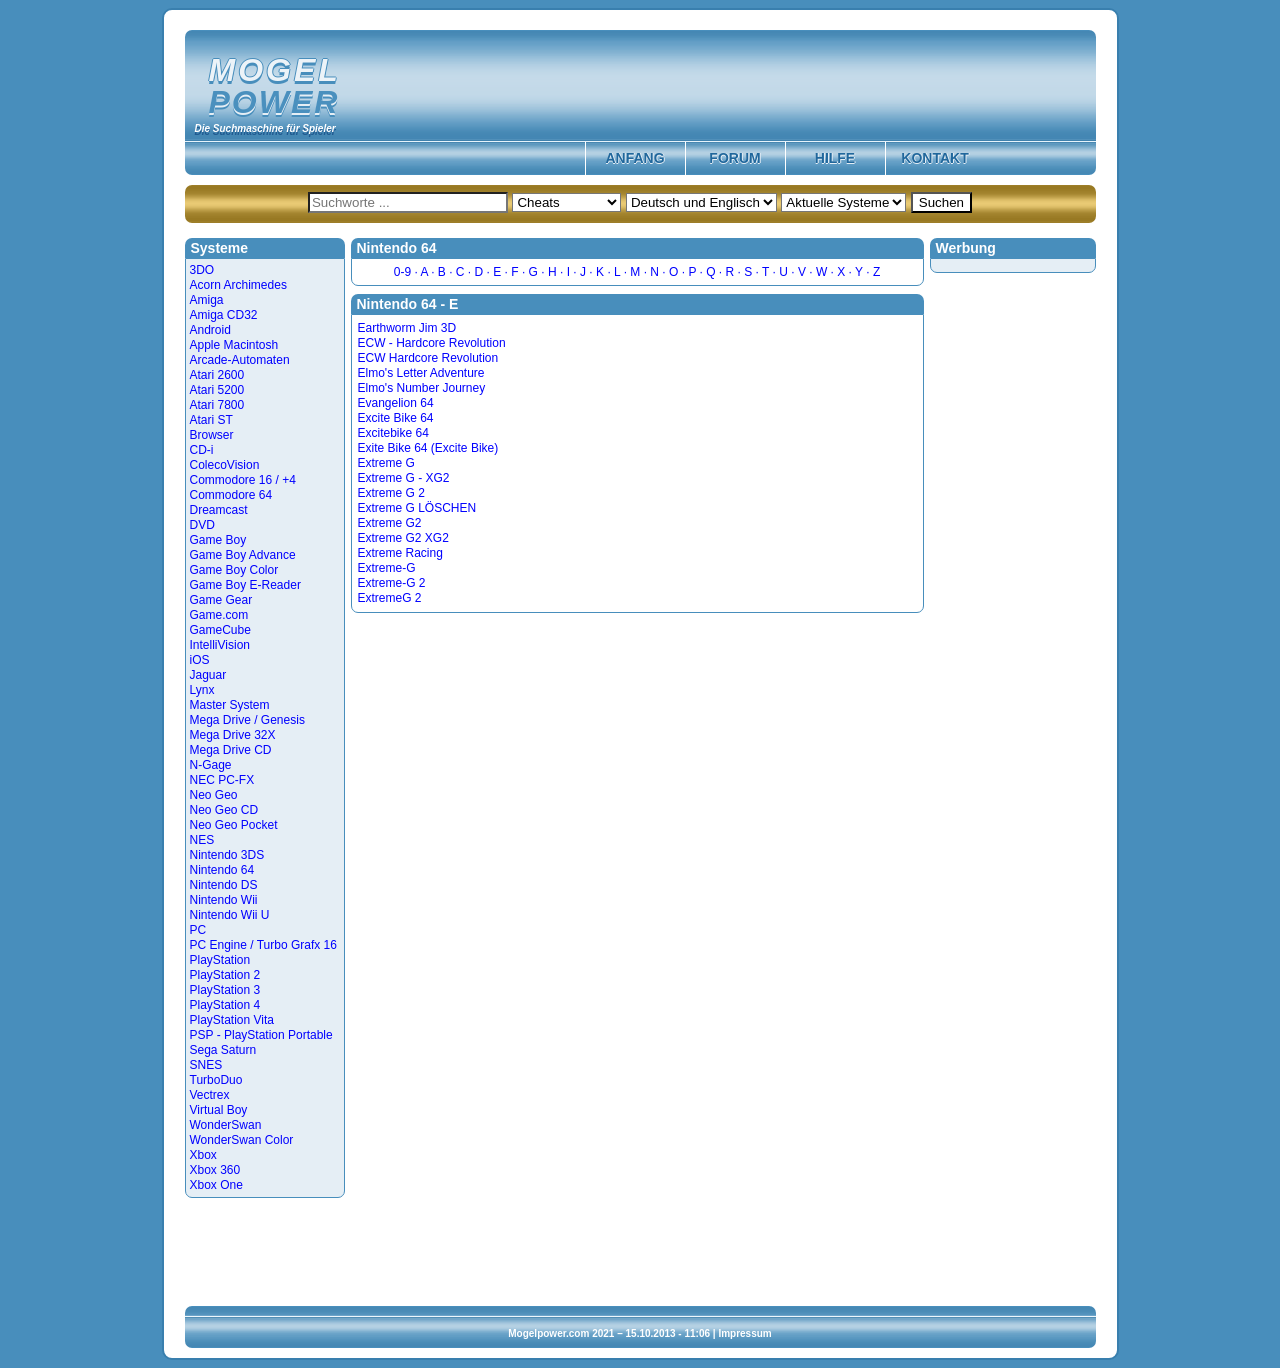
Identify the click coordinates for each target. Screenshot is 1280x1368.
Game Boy (218, 540)
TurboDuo (216, 1080)
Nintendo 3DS (227, 855)
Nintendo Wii (224, 900)
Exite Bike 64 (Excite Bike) (428, 448)
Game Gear (221, 600)
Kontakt (934, 158)
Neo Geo (214, 795)
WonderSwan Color (242, 1140)
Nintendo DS (224, 885)
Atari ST (211, 420)
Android (210, 330)
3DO (202, 270)
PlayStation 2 (225, 975)
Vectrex (210, 1095)
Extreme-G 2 (392, 583)
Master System (230, 705)
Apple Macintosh (234, 345)
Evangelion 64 (396, 403)
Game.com (219, 615)
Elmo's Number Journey (422, 388)
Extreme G (386, 463)
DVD (202, 525)
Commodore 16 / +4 (243, 480)
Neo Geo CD (224, 810)
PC (198, 930)
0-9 (402, 272)
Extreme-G (387, 568)
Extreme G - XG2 (404, 478)
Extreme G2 (390, 523)
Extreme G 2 (391, 493)
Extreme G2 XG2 (403, 538)
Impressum (744, 1333)
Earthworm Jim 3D (407, 328)
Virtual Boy (219, 1110)
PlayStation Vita (232, 1020)
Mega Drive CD (231, 750)
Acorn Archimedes (238, 285)
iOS (200, 660)
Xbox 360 (215, 1170)
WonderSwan (226, 1125)
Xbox (203, 1155)
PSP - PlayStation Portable (261, 1035)
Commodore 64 (231, 495)
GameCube (220, 630)
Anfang (634, 158)
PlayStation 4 (225, 1005)
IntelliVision (220, 645)
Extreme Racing (400, 553)
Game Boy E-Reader (245, 585)
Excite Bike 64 (396, 418)
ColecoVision (225, 465)
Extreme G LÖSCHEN (417, 508)
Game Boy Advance (243, 555)
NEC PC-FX (222, 780)
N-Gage (211, 765)
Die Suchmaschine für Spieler (265, 128)
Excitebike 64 (393, 433)
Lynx (202, 690)
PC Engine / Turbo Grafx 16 (263, 945)
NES (202, 840)
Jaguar (208, 675)
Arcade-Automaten (240, 360)
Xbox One (216, 1185)
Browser (212, 435)
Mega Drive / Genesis (247, 720)
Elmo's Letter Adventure (421, 373)
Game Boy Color (234, 570)
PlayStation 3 (225, 990)
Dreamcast (219, 510)
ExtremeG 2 (390, 598)
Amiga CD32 (224, 315)
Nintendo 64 (222, 870)
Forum (734, 158)
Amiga (207, 300)
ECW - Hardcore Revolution (432, 343)
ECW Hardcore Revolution (428, 358)
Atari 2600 (217, 375)
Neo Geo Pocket (234, 825)
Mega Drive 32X (233, 735)
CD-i (202, 450)
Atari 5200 (217, 390)
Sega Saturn (223, 1050)
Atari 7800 (217, 405)
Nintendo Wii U (230, 915)
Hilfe (835, 158)
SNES (206, 1065)
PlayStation (220, 960)
